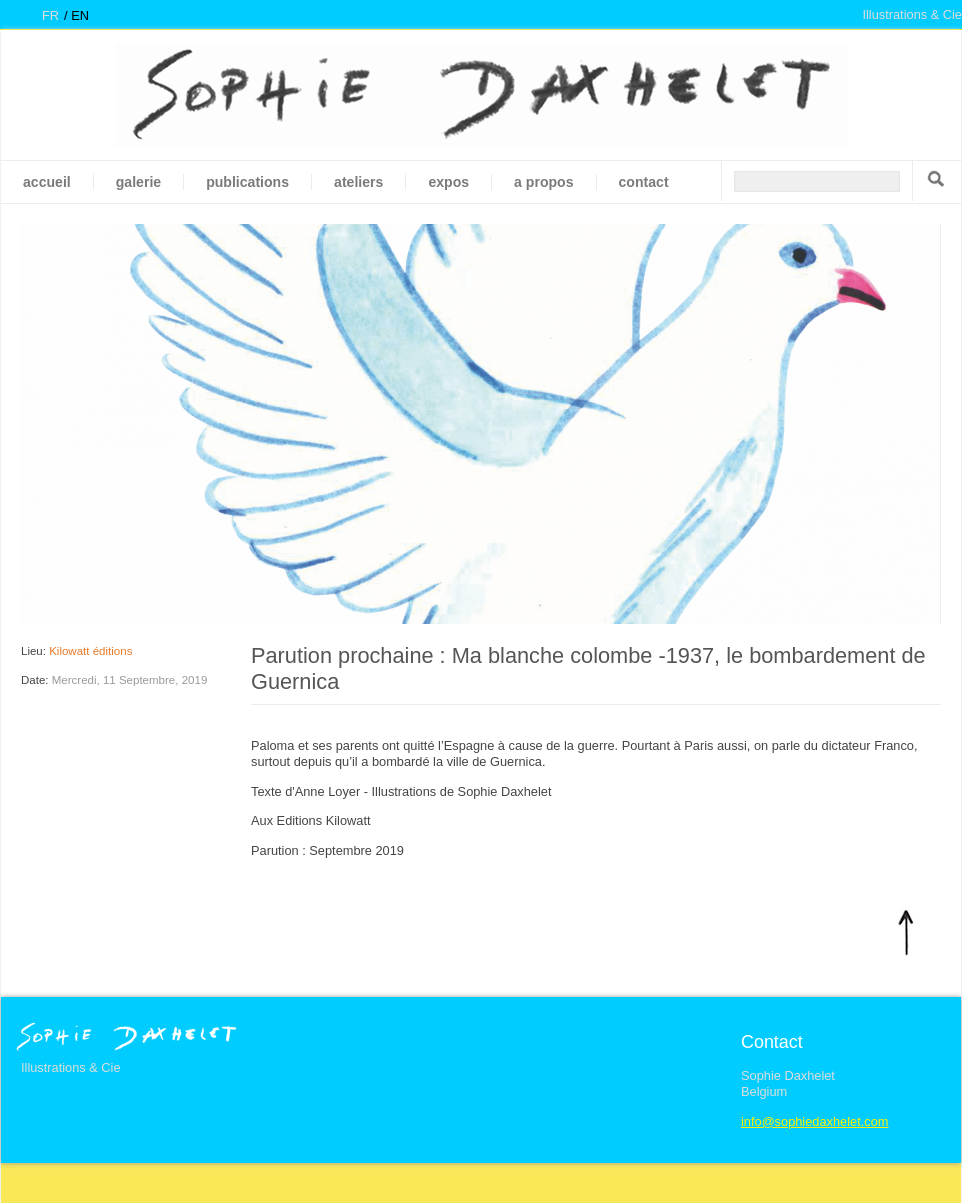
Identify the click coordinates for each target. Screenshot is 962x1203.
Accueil (47, 182)
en (80, 15)
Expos (448, 182)
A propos (543, 182)
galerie (138, 182)
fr (50, 15)
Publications (247, 182)
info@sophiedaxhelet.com (814, 1121)
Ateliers (358, 182)
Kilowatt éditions (90, 651)
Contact (644, 182)
